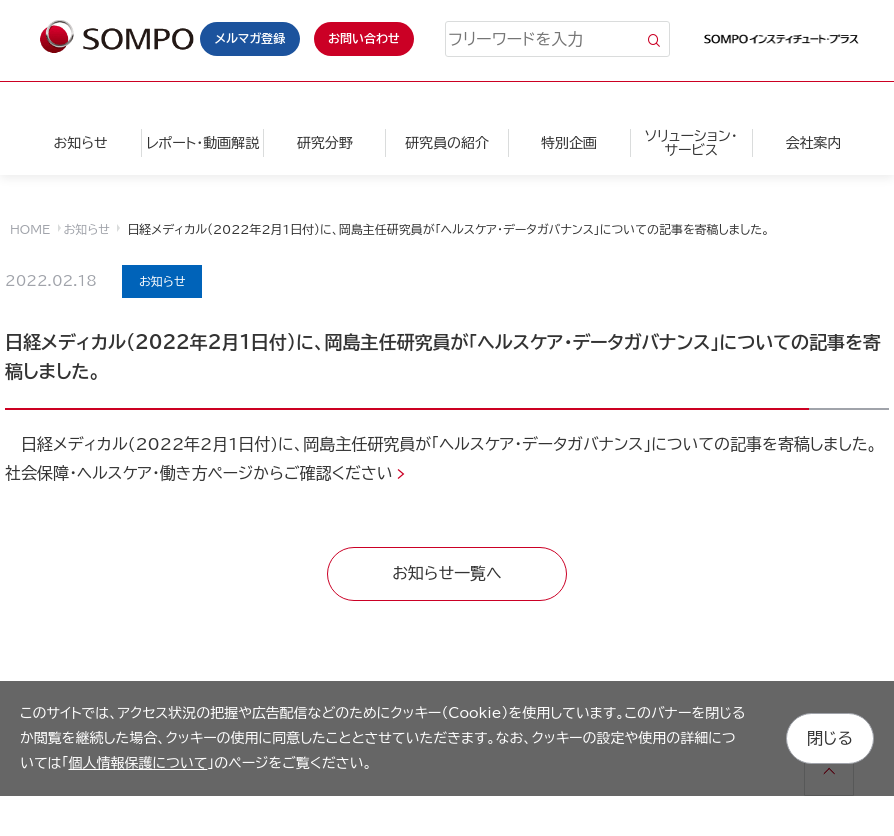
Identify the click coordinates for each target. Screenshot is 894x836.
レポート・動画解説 (202, 143)
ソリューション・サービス (691, 143)
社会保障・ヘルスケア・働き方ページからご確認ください (199, 473)
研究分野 (325, 143)
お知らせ (80, 143)
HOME (30, 229)
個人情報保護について (137, 763)
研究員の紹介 (447, 143)
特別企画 (569, 143)
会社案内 (813, 143)
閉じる (830, 738)
